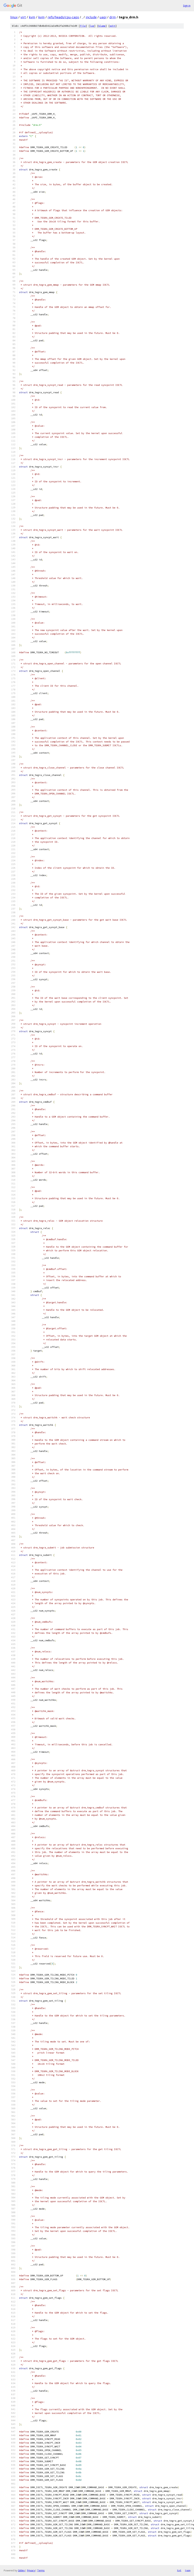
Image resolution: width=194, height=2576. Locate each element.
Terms (41, 2570)
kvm (32, 17)
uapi (103, 17)
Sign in (186, 5)
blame (101, 25)
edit (112, 25)
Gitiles (21, 2570)
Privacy (31, 2570)
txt (179, 2570)
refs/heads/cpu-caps (63, 17)
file (83, 25)
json (187, 2570)
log (92, 25)
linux (14, 17)
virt (23, 17)
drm (112, 17)
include (91, 17)
